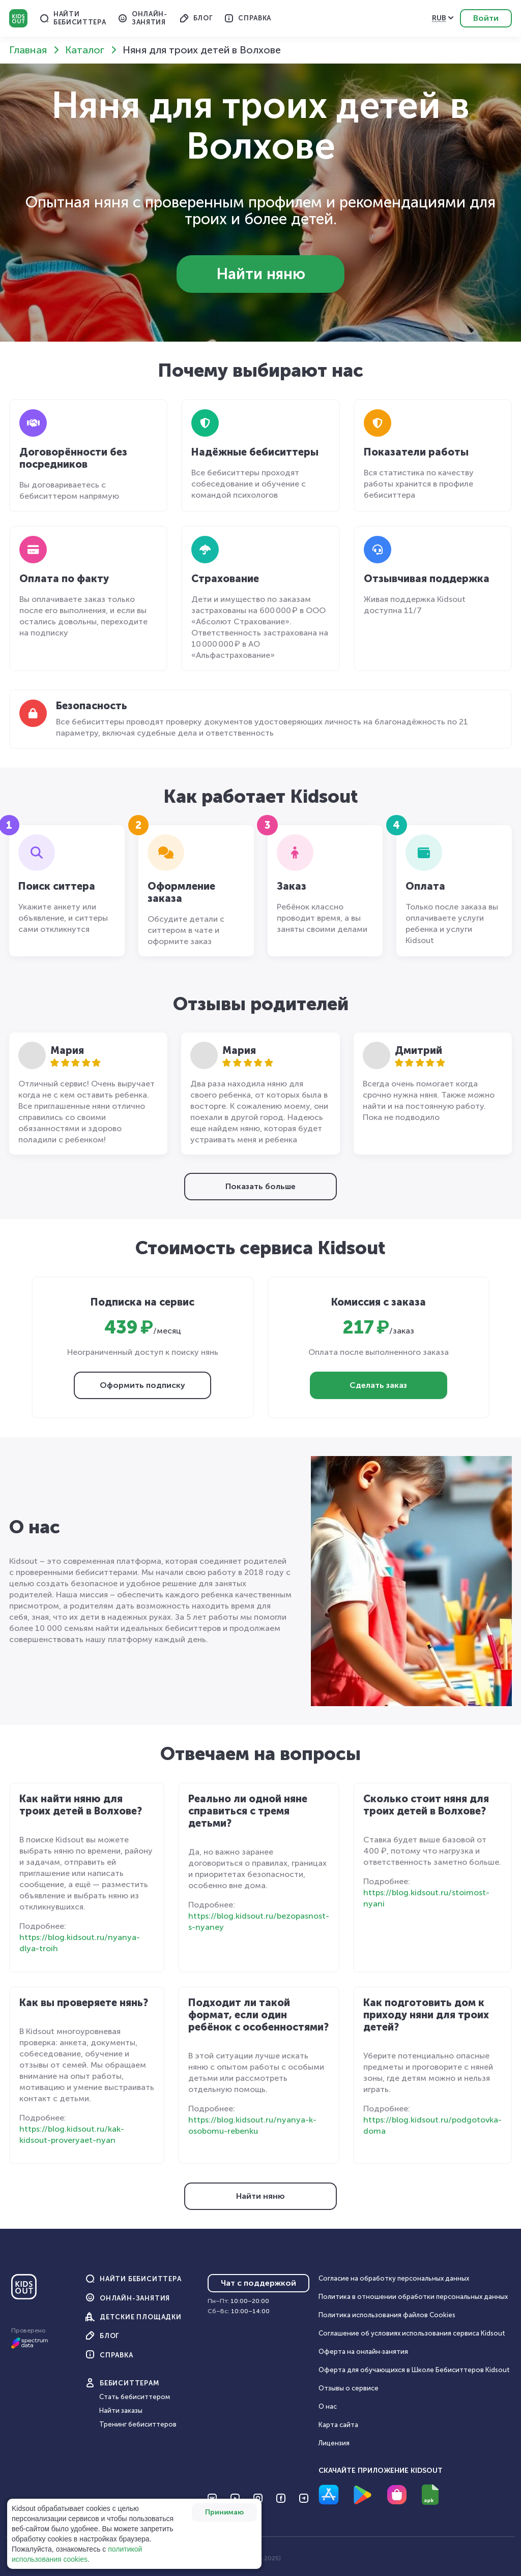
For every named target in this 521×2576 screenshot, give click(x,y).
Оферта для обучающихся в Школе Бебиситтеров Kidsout (414, 2370)
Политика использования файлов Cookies (387, 2315)
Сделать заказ (378, 1385)
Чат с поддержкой (258, 2283)
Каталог (84, 50)
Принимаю (224, 2512)
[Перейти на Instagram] (258, 2498)
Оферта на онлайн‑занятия (363, 2351)
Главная (28, 50)
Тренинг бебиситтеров (138, 2424)
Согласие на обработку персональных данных (394, 2278)
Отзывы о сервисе (349, 2388)
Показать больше (260, 1186)
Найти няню (260, 274)
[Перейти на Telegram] (303, 2498)
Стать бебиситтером (134, 2397)
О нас (328, 2406)
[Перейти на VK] (212, 2498)
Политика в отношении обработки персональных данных (413, 2296)
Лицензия (334, 2443)
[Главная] (24, 2291)
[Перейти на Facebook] (280, 2498)
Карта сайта (338, 2425)
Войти (486, 18)
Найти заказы (120, 2410)
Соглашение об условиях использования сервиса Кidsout (412, 2333)
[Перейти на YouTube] (235, 2498)
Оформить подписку (142, 1385)
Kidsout (18, 18)
